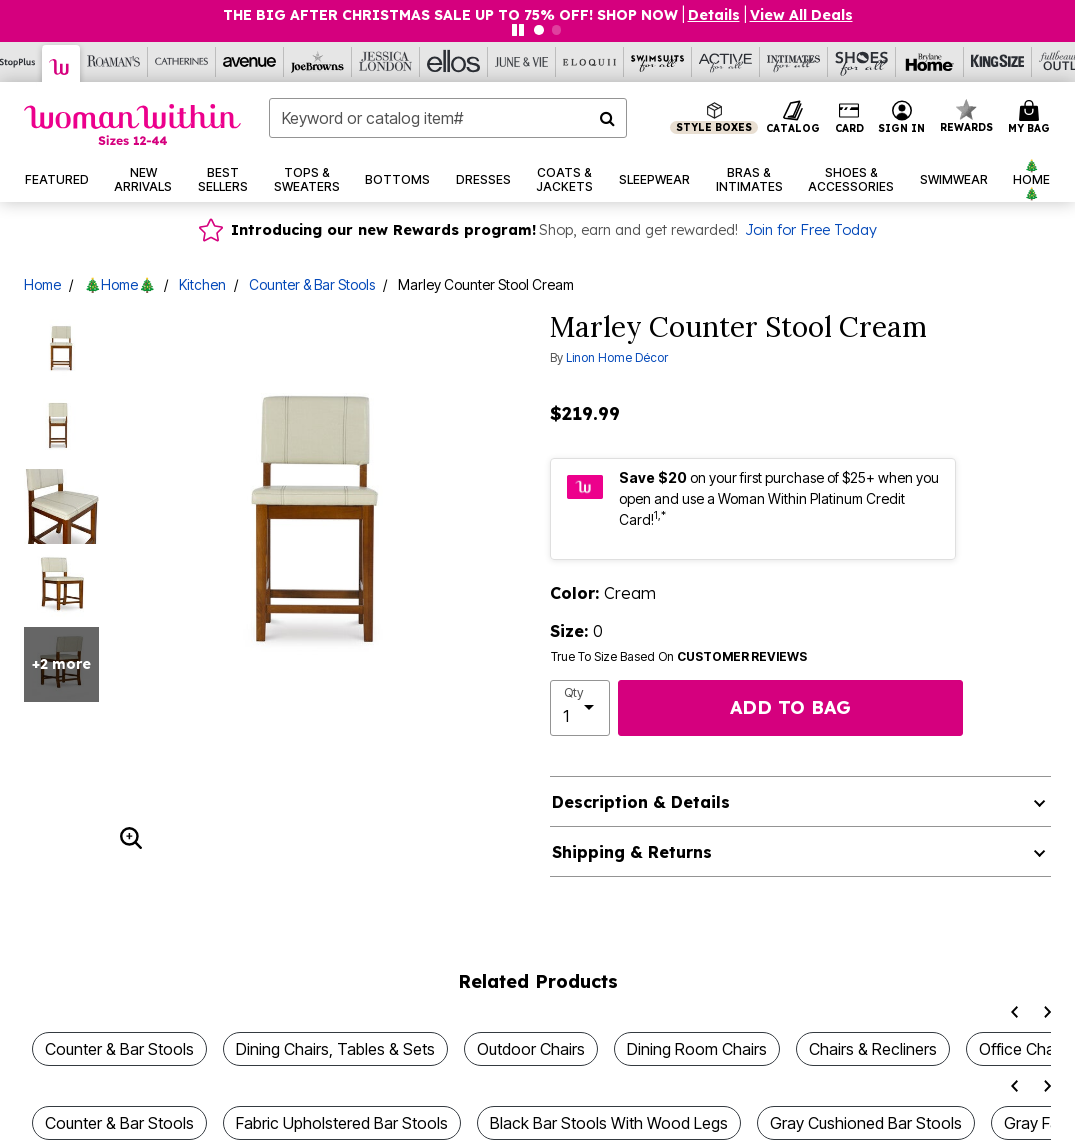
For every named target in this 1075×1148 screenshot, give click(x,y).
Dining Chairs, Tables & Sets (335, 1049)
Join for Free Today (811, 230)
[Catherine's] (182, 62)
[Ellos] (454, 62)
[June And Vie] (522, 62)
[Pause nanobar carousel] (518, 30)
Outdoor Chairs (531, 1049)
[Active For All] (726, 62)
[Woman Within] (61, 63)
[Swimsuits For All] (658, 62)
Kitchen (202, 284)
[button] (714, 15)
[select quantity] (580, 708)
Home (42, 284)
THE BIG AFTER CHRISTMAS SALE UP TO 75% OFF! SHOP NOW (450, 15)
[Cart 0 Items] (1032, 118)
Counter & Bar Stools (312, 284)
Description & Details (641, 802)
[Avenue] (250, 62)
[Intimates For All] (794, 62)
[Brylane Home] (930, 62)
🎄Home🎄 (120, 284)
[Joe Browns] (318, 62)
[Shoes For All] (862, 62)
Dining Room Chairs (697, 1049)
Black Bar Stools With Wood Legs (609, 1123)
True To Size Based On (679, 657)
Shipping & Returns (632, 852)
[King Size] (998, 62)
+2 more (61, 664)
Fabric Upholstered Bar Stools (342, 1123)
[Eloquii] (590, 62)
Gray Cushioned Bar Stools (866, 1123)
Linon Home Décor (617, 357)
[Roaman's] (114, 62)
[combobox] (448, 118)
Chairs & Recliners (873, 1049)
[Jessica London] (386, 62)
